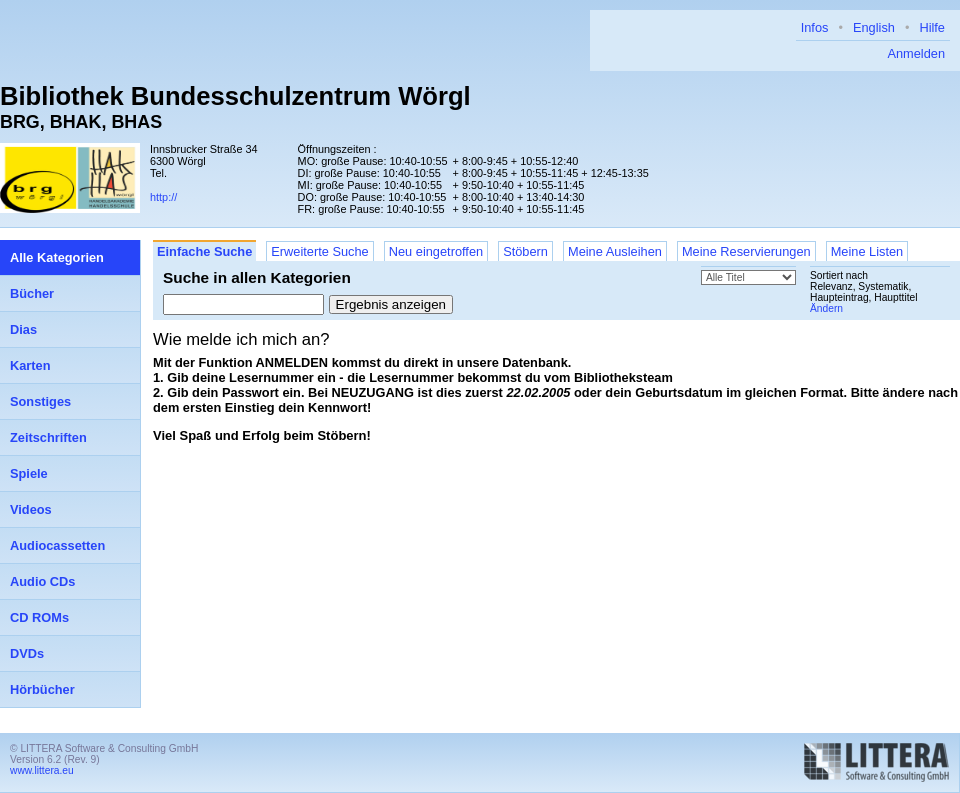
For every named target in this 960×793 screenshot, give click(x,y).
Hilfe (932, 27)
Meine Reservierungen (746, 251)
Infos (815, 27)
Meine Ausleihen (615, 251)
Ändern (826, 308)
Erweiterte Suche (319, 251)
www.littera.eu (42, 770)
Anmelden (916, 53)
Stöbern (525, 251)
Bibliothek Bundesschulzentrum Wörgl (235, 96)
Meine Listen (867, 251)
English (874, 27)
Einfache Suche (204, 251)
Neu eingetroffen (436, 251)
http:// (163, 197)
